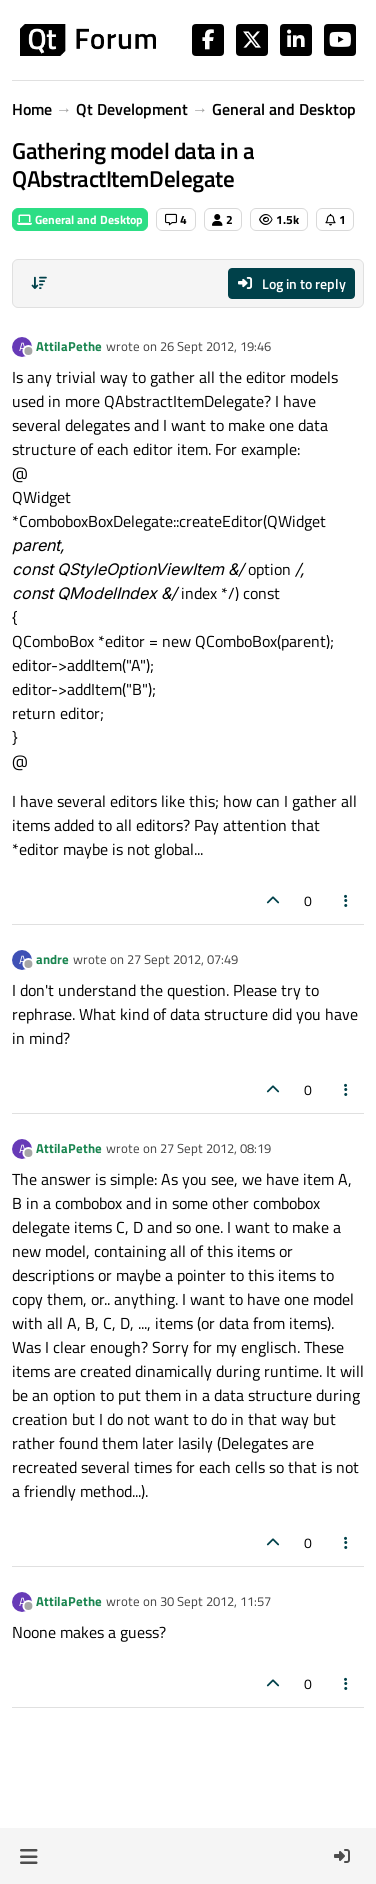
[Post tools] (347, 900)
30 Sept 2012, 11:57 (215, 1601)
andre (52, 959)
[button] (28, 1856)
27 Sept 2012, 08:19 (215, 1148)
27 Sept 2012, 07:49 (182, 959)
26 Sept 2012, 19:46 (215, 346)
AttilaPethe (69, 346)
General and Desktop (80, 219)
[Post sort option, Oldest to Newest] (39, 283)
